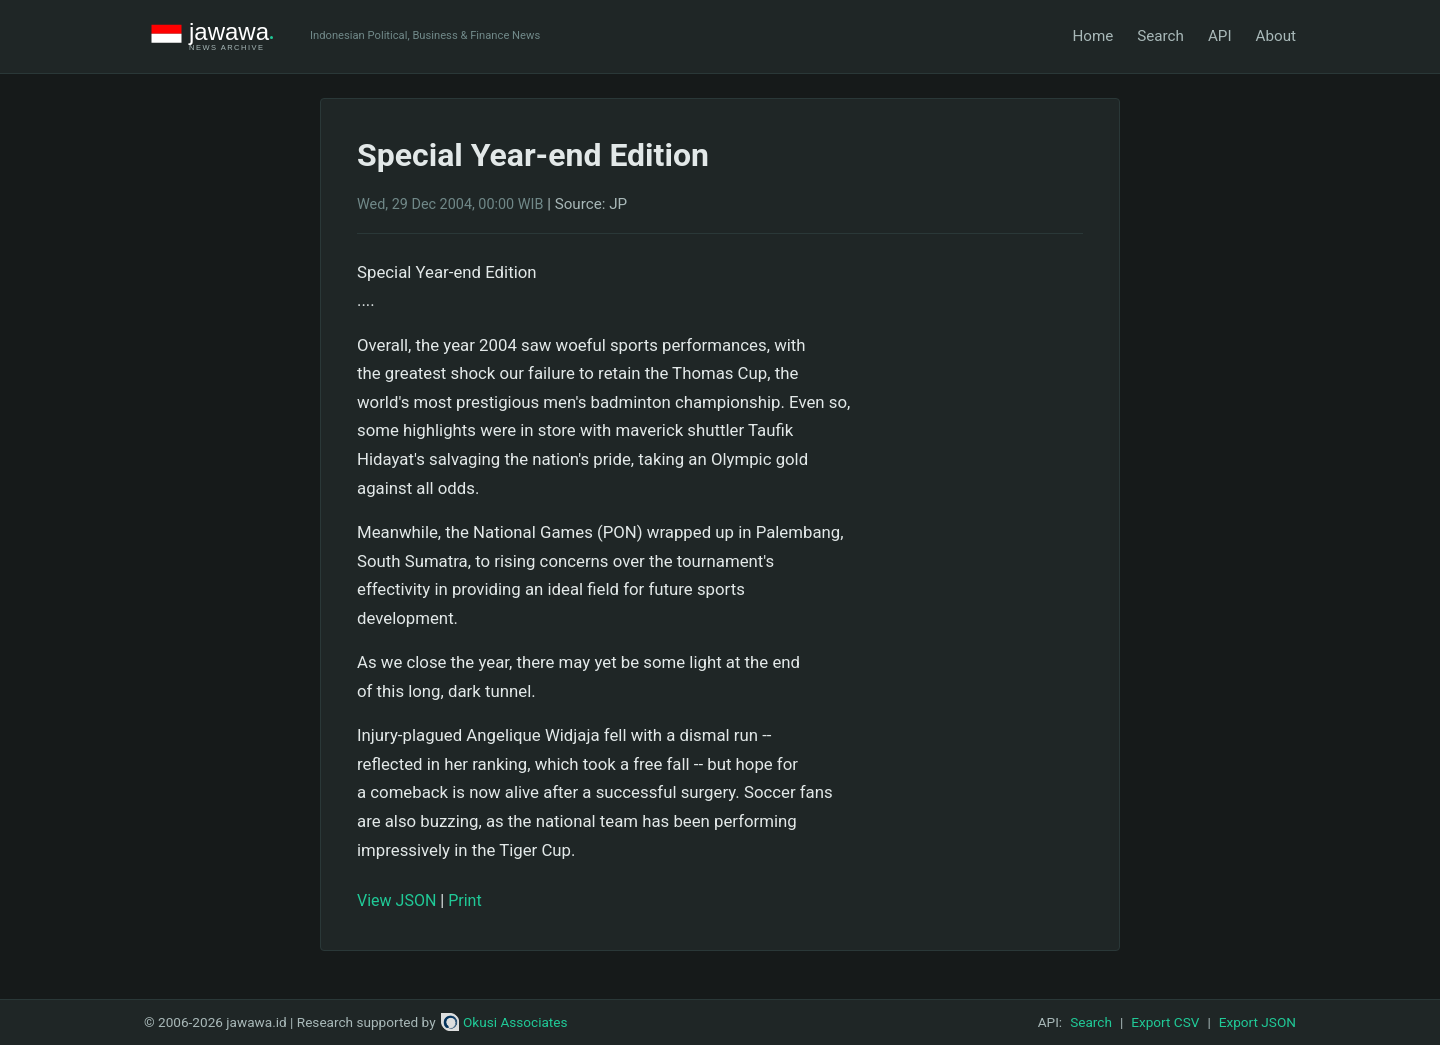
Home (1092, 36)
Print (464, 900)
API (1220, 36)
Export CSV (1165, 1022)
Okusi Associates (504, 1022)
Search (1160, 36)
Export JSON (1257, 1022)
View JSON (396, 900)
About (1276, 36)
